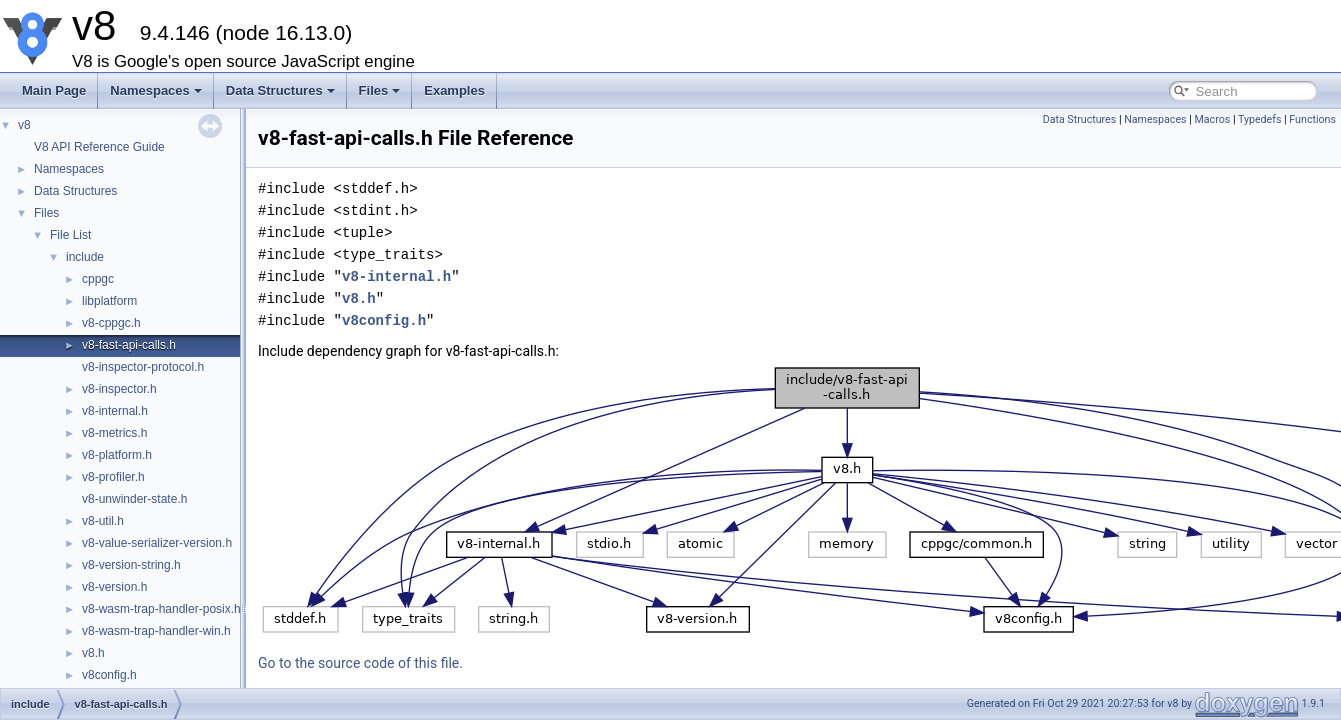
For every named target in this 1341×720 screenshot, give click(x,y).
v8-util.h (103, 521)
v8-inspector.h (119, 389)
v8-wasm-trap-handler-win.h (156, 631)
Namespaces (156, 90)
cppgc (98, 279)
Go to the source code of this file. (360, 663)
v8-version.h (114, 587)
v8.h (93, 653)
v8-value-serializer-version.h (157, 543)
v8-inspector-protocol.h (143, 367)
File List (70, 235)
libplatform (109, 301)
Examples (454, 90)
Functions (1312, 119)
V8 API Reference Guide (99, 147)
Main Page (54, 90)
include (85, 257)
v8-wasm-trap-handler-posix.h (161, 609)
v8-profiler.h (113, 477)
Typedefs (1260, 119)
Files (380, 90)
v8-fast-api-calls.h (129, 345)
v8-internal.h (115, 411)
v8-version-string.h (131, 565)
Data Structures (280, 90)
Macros (1212, 119)
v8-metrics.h (114, 433)
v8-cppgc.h (111, 323)
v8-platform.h (117, 455)
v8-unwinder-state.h (134, 499)
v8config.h (109, 675)
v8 (24, 125)
